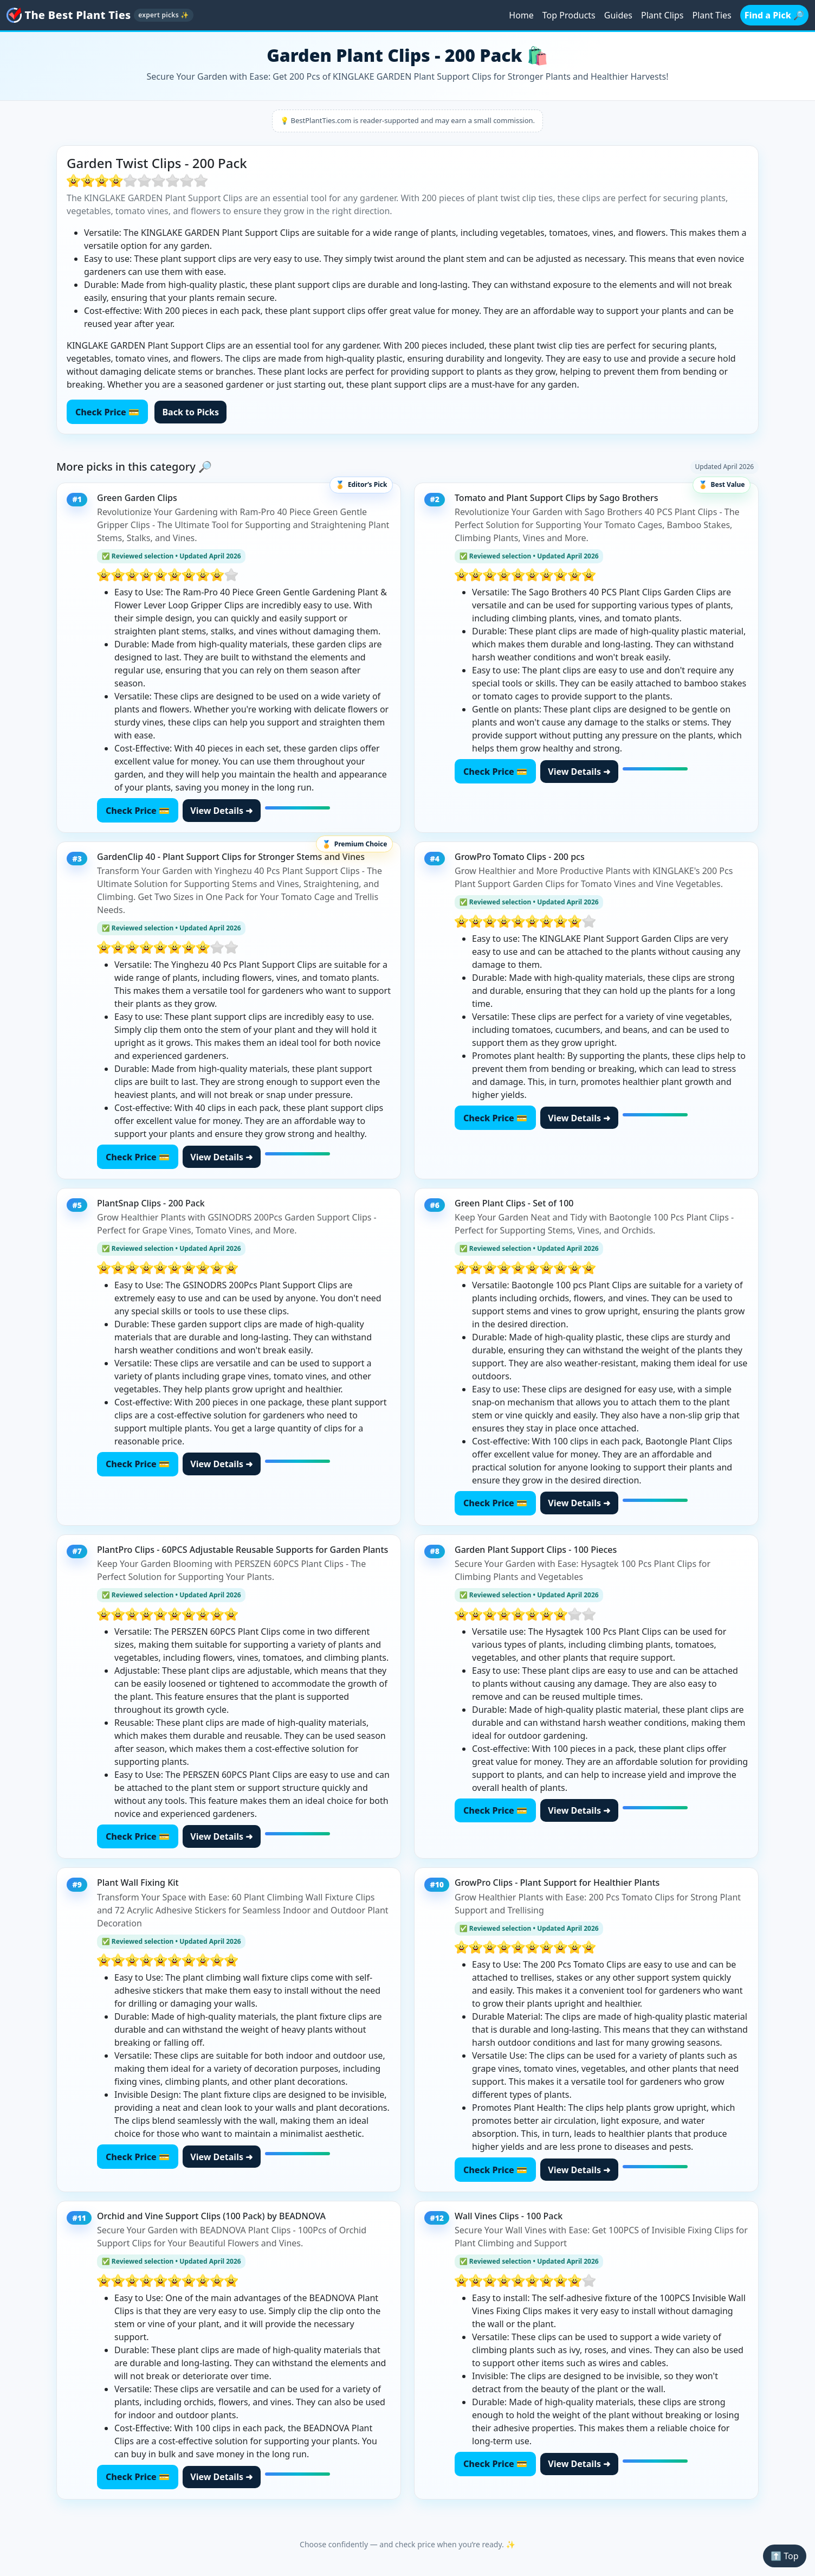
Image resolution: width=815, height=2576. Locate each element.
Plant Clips (662, 15)
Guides (618, 15)
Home (521, 15)
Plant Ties (711, 15)
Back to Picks (190, 412)
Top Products (569, 15)
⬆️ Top (784, 2556)
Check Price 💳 (107, 412)
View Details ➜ (221, 811)
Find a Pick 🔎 (774, 15)
